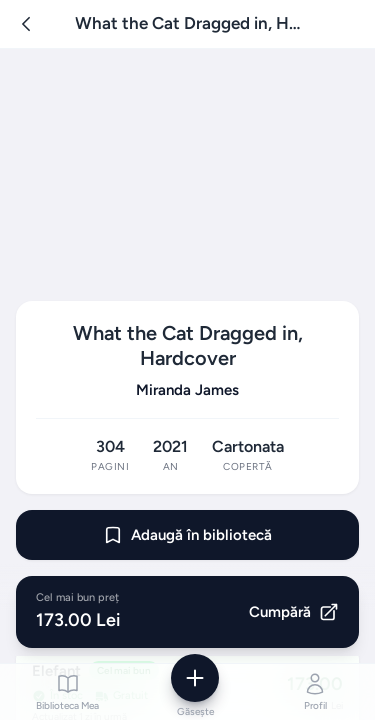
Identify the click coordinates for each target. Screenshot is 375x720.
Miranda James (187, 390)
